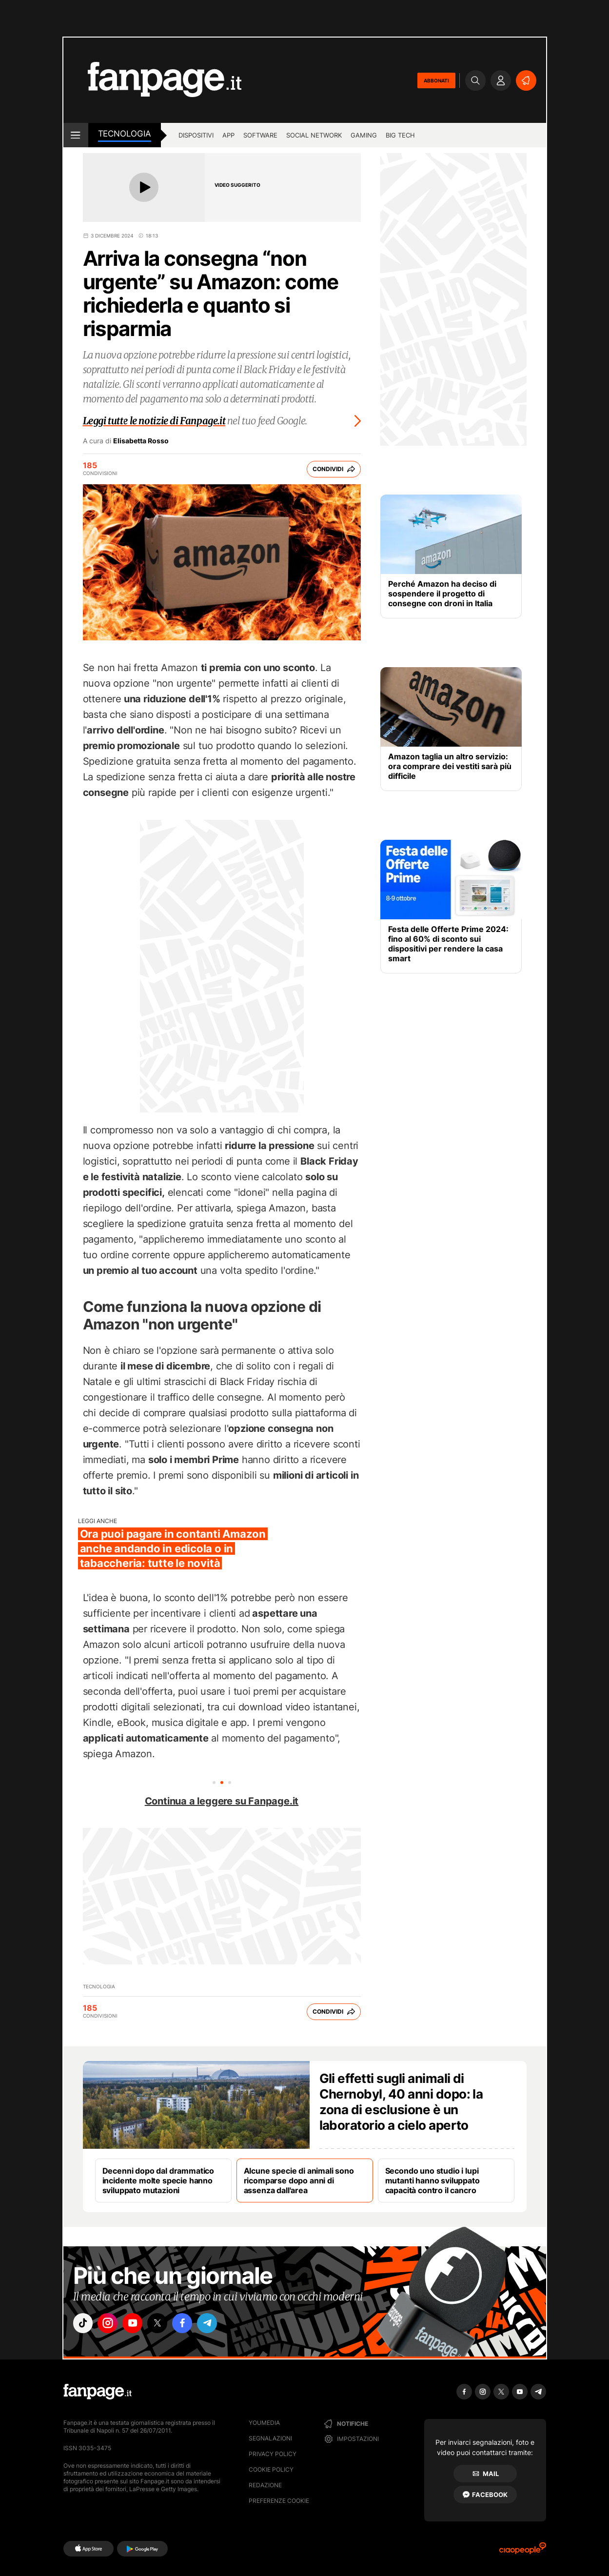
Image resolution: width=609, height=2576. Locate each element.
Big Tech (400, 135)
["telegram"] (221, 2324)
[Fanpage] (97, 2391)
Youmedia (264, 2422)
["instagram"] (111, 2324)
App (228, 135)
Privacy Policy (272, 2453)
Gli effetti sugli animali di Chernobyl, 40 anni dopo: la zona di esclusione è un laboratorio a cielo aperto (401, 2102)
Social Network (314, 135)
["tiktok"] (84, 2324)
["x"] (166, 2324)
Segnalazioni (270, 2438)
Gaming (364, 135)
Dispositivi (196, 135)
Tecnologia (124, 134)
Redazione (265, 2485)
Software (260, 135)
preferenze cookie (279, 2500)
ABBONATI (436, 80)
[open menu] (75, 135)
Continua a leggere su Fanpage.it (222, 1801)
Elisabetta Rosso (141, 441)
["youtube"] (139, 2324)
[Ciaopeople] (522, 2551)
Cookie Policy (271, 2469)
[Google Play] (142, 2548)
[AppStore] (88, 2548)
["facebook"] (193, 2324)
